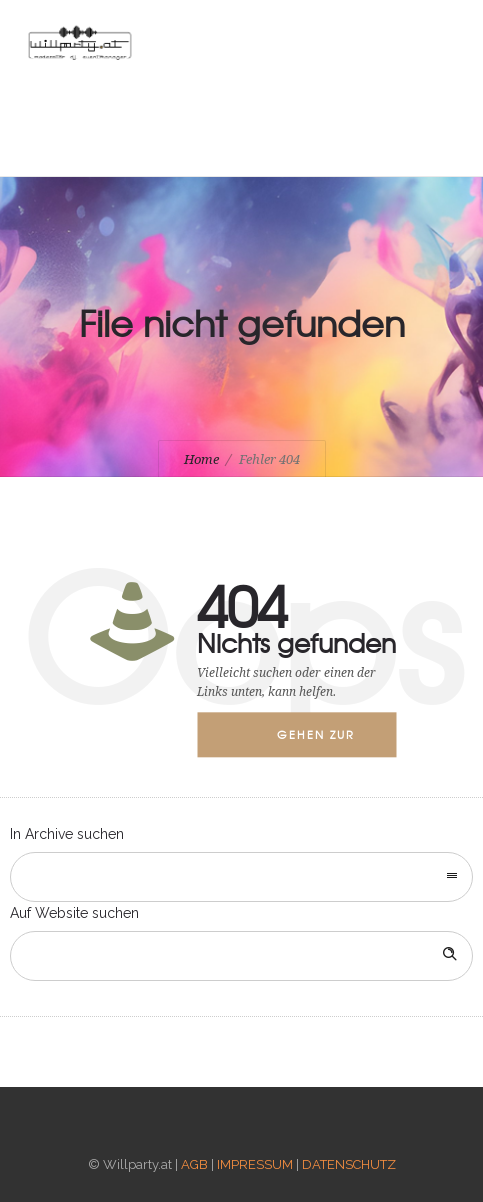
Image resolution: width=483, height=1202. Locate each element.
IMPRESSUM (255, 1164)
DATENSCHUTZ (349, 1164)
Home (201, 459)
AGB (194, 1164)
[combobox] (241, 877)
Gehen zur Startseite (316, 742)
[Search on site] (241, 956)
